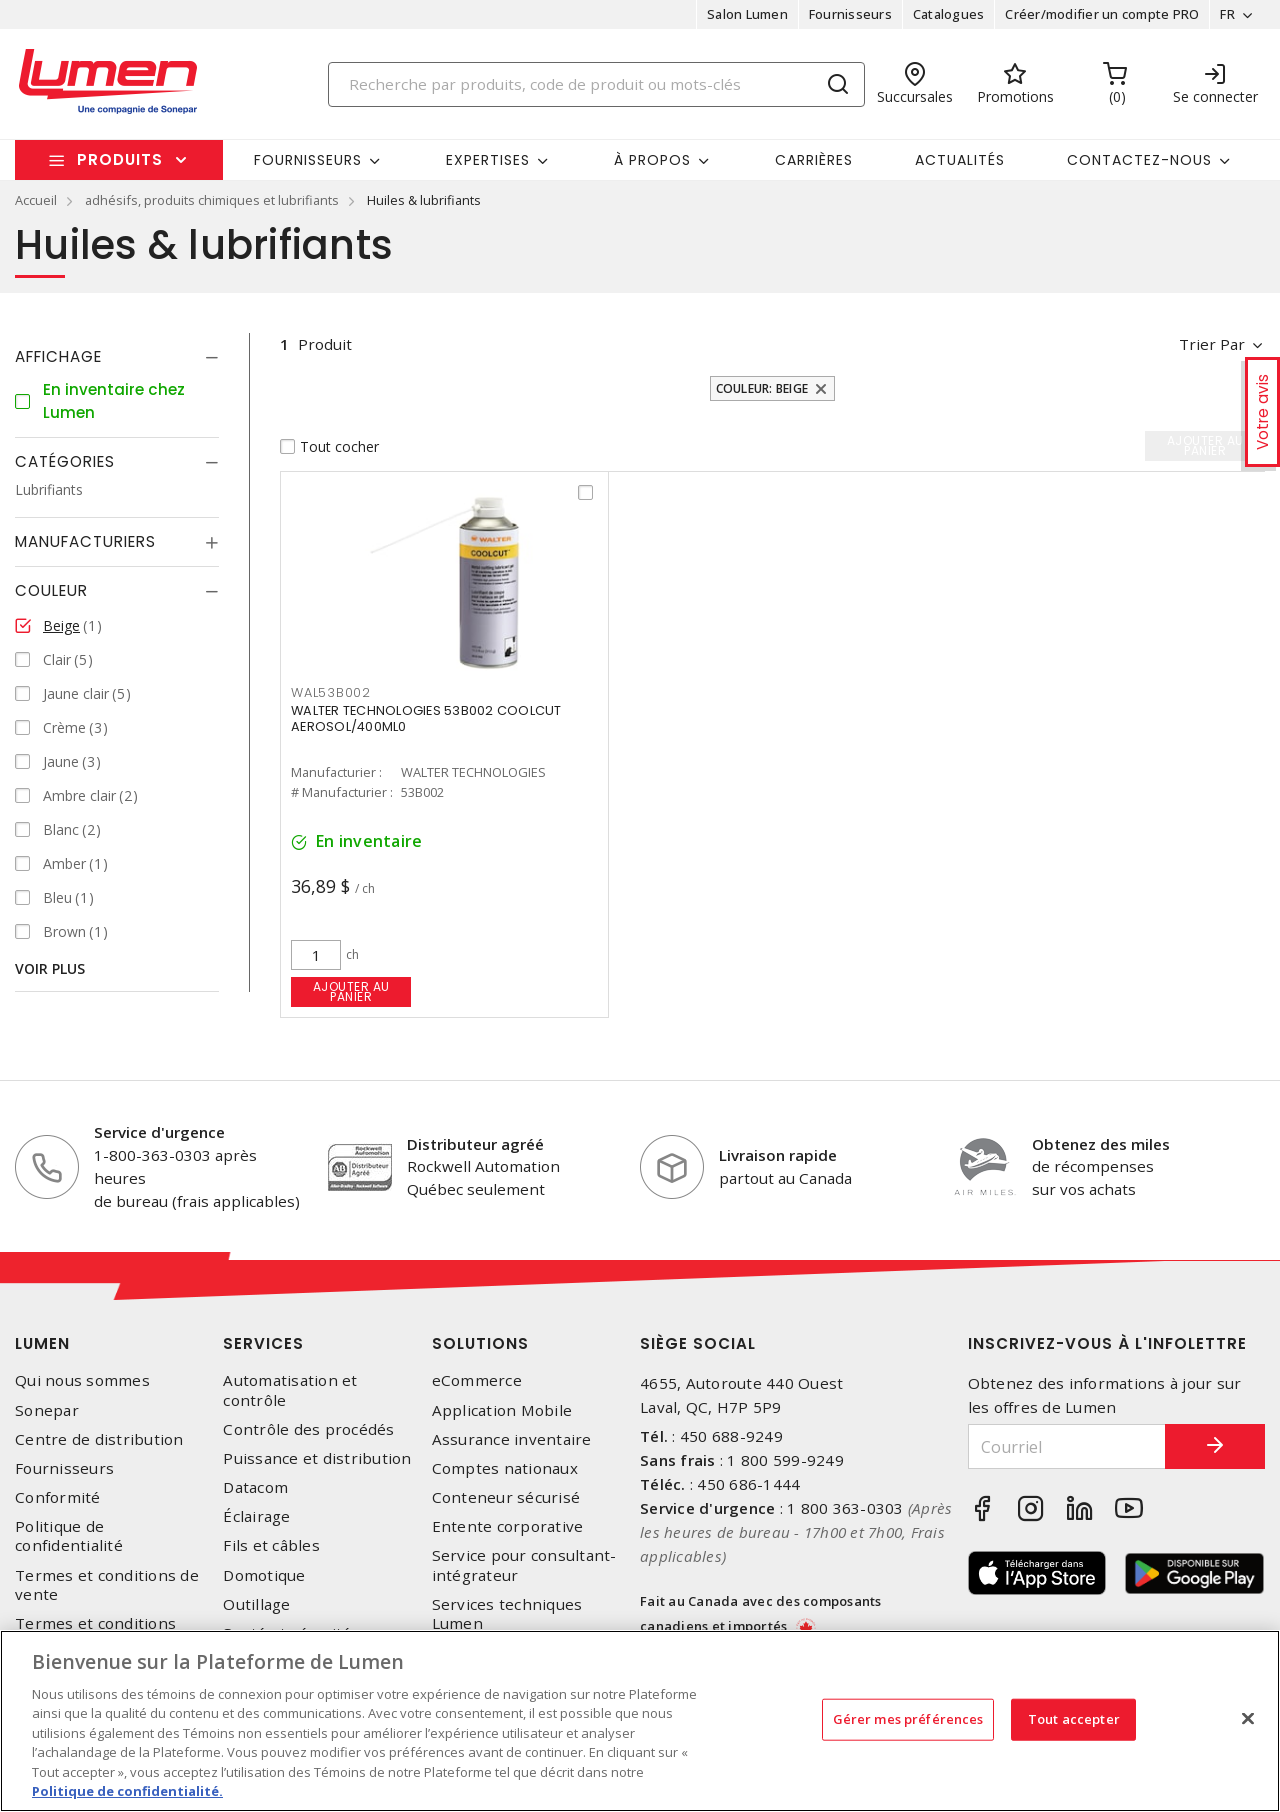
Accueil (36, 200)
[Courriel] (1067, 1446)
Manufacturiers (85, 541)
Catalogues (949, 14)
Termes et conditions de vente (107, 1585)
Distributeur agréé (475, 1144)
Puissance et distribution (317, 1458)
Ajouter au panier (351, 991)
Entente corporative (508, 1526)
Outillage (256, 1604)
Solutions (480, 1343)
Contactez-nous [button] (1139, 160)
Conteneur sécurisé (506, 1497)
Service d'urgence (159, 1132)
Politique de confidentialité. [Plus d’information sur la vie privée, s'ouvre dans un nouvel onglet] (127, 1791)
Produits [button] (120, 159)
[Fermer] (1248, 1718)
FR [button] (1227, 14)
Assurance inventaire (512, 1439)
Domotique (264, 1575)
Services (263, 1343)
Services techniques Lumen (507, 1614)
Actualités (960, 160)
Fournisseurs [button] (308, 160)
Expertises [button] (488, 160)
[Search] (597, 84)
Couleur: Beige (762, 388)
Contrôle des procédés (308, 1429)
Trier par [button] (1212, 344)
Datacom (255, 1487)
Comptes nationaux (505, 1468)
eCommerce (477, 1380)
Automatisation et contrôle (290, 1390)
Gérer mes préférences (908, 1719)
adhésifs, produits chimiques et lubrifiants (212, 200)
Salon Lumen (747, 14)
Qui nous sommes (82, 1380)
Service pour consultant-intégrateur (524, 1565)
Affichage (58, 356)
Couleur (51, 590)
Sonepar (47, 1410)
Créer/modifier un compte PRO (1102, 14)
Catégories (65, 461)
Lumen (42, 1343)
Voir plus (50, 968)
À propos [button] (652, 160)
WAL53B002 (331, 692)
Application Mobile (502, 1410)
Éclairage (256, 1516)
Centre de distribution (99, 1439)
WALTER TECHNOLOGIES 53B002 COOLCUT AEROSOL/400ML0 (426, 718)
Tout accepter (1074, 1719)
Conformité (58, 1497)
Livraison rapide (778, 1155)
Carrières (814, 160)
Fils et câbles (271, 1545)
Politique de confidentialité (69, 1536)
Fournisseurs (850, 14)
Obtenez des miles (1101, 1144)
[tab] (117, 357)
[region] (640, 1721)
